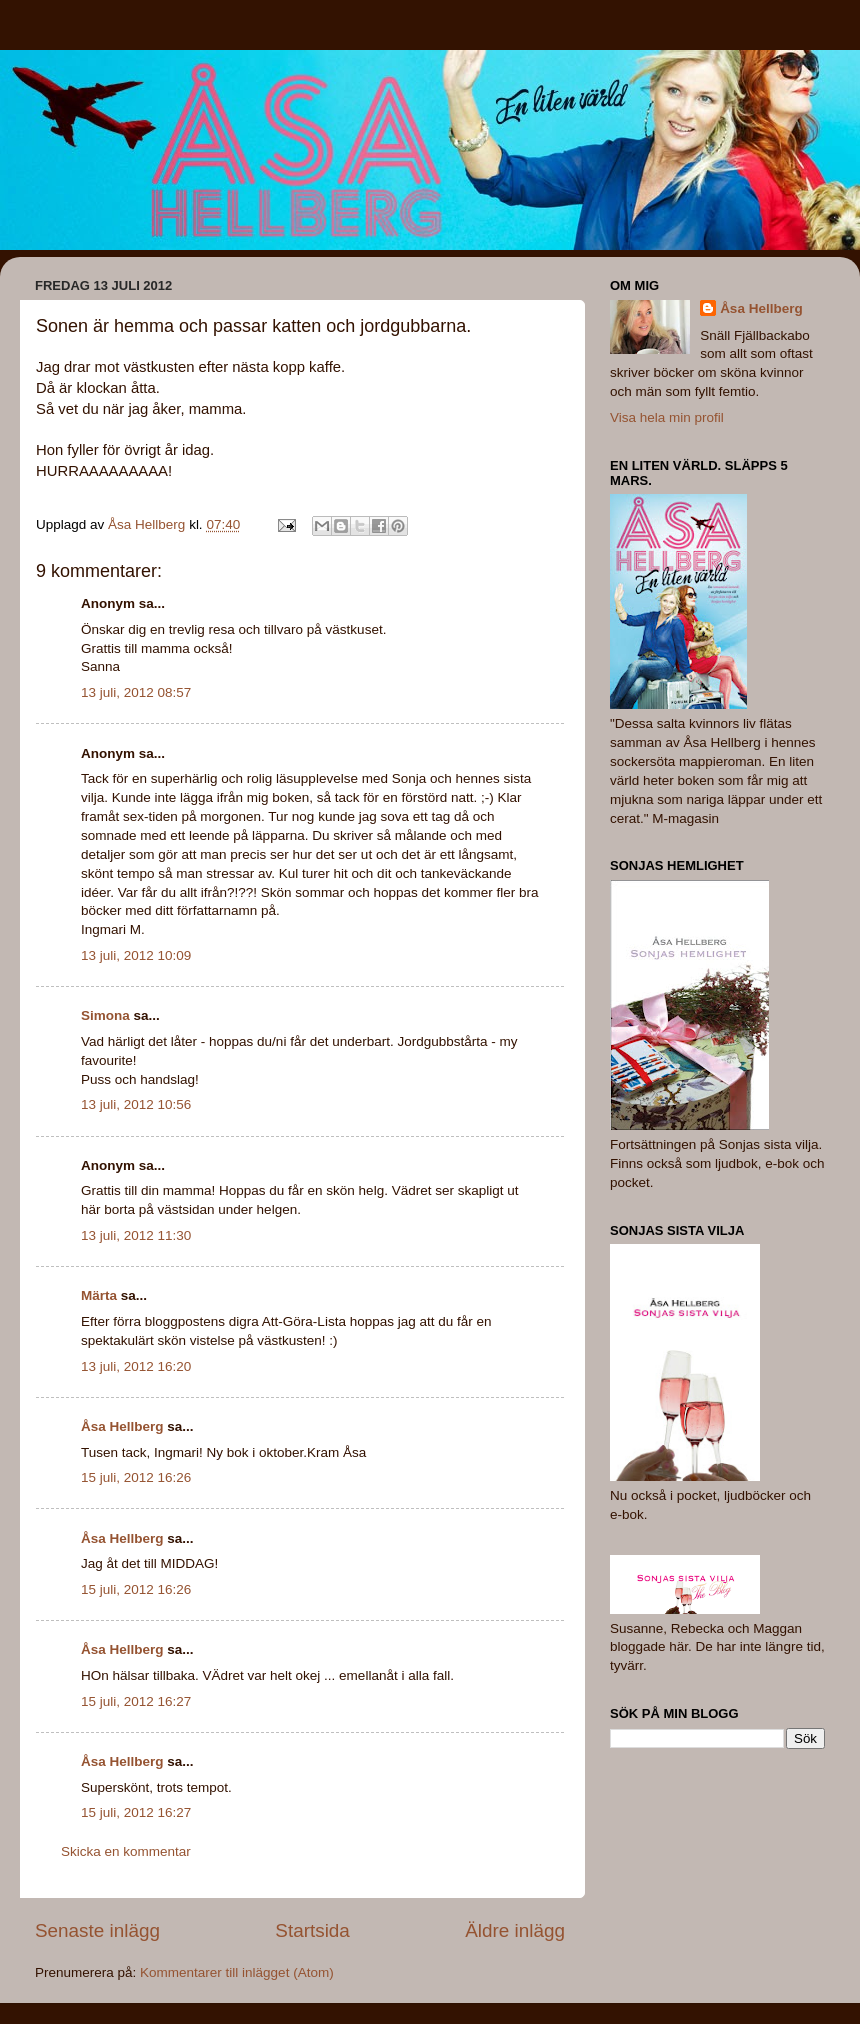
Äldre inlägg (515, 1930)
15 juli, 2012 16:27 (136, 1701)
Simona (105, 1015)
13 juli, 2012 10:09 (136, 955)
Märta (99, 1295)
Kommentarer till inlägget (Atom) (237, 1972)
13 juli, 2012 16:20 (136, 1366)
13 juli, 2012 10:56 (136, 1104)
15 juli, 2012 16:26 (136, 1477)
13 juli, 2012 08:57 (136, 692)
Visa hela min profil (667, 417)
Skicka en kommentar (126, 1851)
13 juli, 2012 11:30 (136, 1235)
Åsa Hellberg (122, 1426)
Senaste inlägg (97, 1930)
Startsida (312, 1930)
